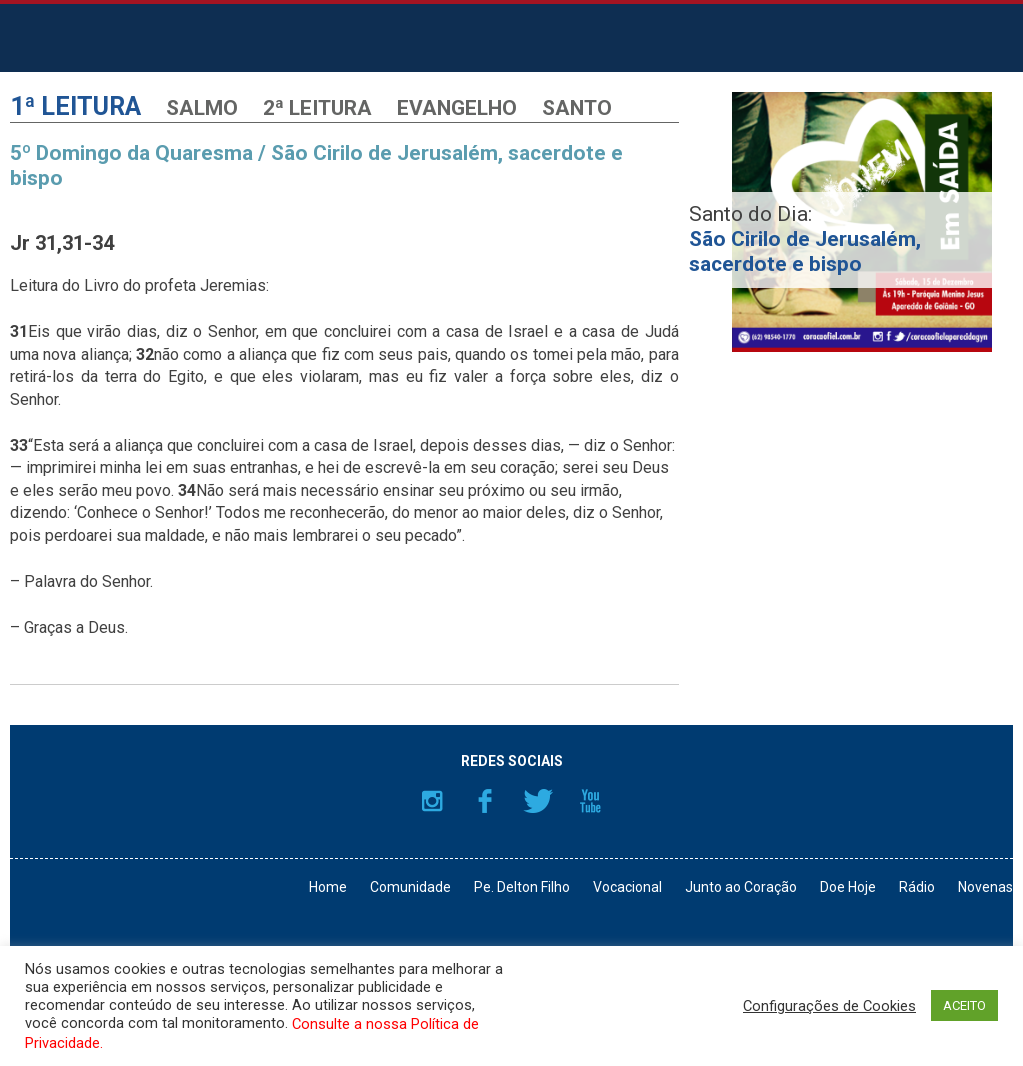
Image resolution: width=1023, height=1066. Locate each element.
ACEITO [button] (964, 1005)
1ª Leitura (75, 106)
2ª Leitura (317, 108)
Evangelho (457, 108)
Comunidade (410, 887)
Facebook (485, 801)
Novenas (985, 887)
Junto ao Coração (741, 887)
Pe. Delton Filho (522, 887)
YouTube (591, 801)
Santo (577, 108)
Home (328, 887)
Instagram (432, 801)
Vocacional (627, 887)
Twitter (538, 801)
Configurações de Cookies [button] (829, 1006)
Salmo (202, 108)
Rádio (917, 887)
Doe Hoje (848, 887)
